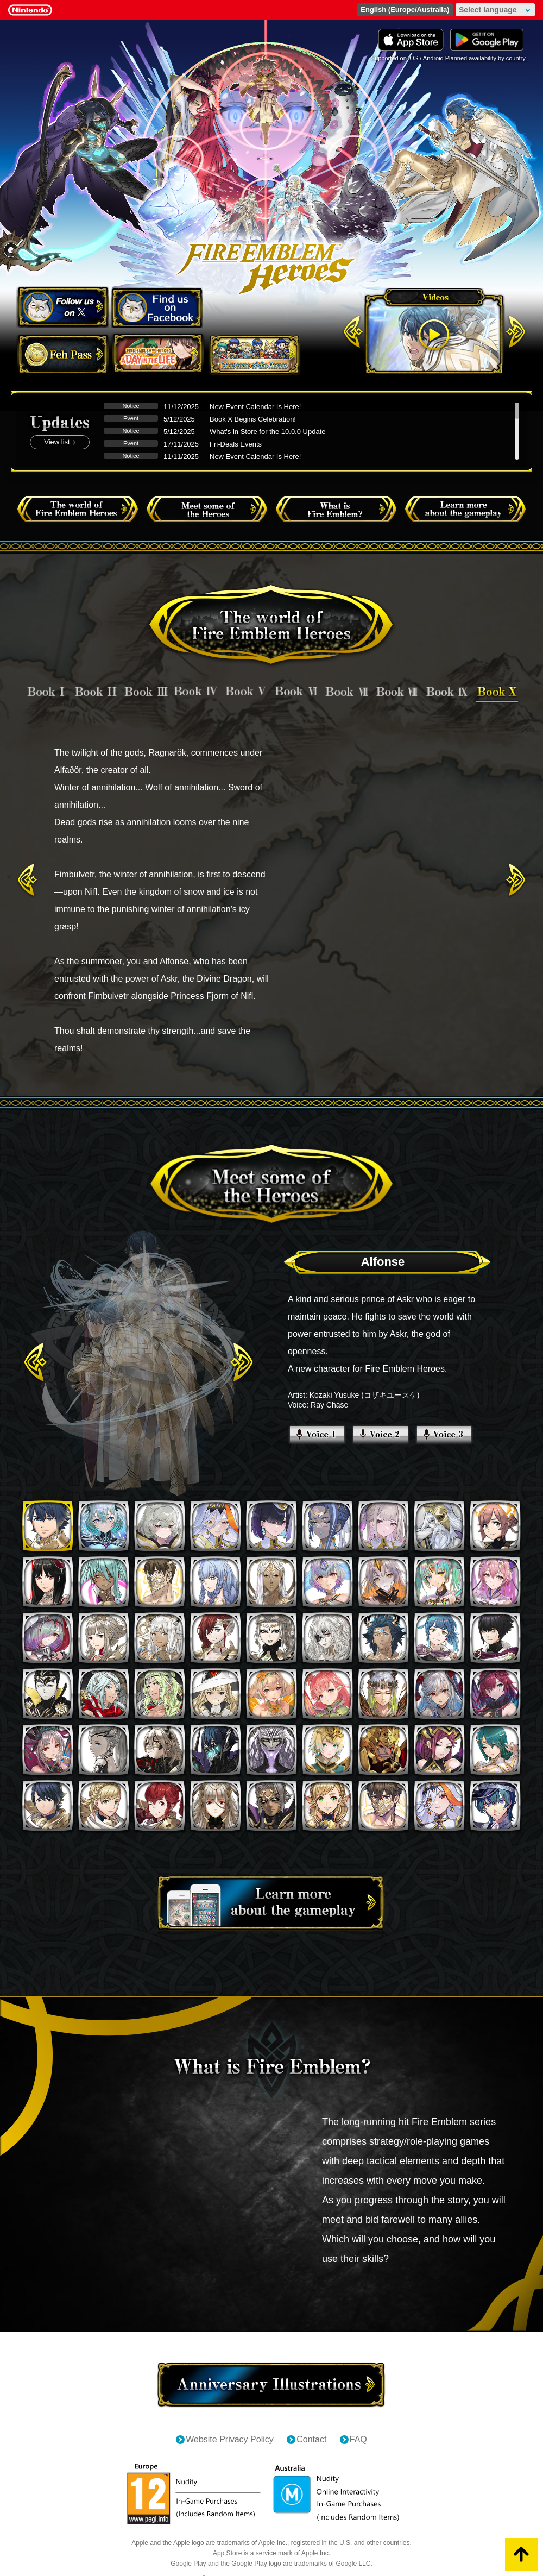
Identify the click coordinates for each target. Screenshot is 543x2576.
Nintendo (30, 9)
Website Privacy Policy (230, 2439)
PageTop (521, 2554)
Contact (311, 2439)
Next (516, 880)
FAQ (358, 2439)
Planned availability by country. (486, 58)
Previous (27, 880)
